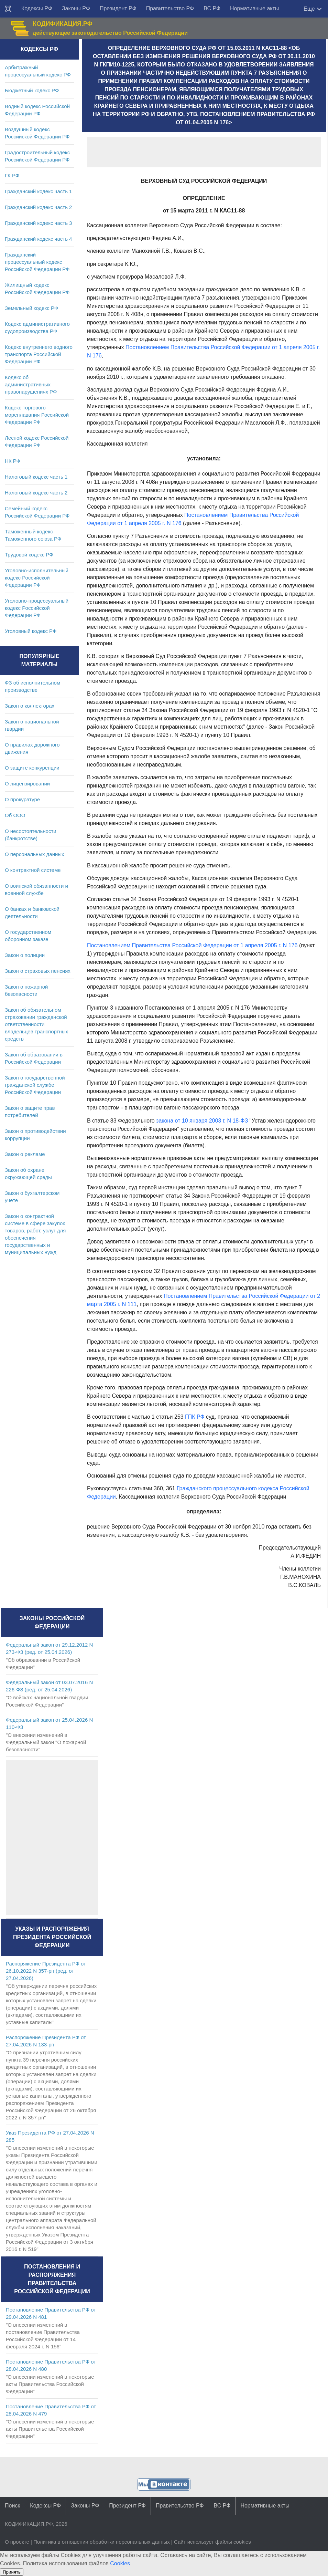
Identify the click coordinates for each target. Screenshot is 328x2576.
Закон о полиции (25, 955)
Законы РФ (76, 8)
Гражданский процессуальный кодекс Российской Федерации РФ (37, 262)
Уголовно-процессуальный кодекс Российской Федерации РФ (36, 608)
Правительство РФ (170, 8)
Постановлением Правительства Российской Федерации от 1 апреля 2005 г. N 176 (192, 945)
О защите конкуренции (32, 768)
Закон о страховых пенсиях (37, 971)
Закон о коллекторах (29, 706)
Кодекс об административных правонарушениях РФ (31, 384)
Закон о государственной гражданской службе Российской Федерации (35, 1085)
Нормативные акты (254, 8)
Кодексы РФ (36, 8)
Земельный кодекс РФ (31, 308)
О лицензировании (27, 783)
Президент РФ (118, 8)
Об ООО (15, 815)
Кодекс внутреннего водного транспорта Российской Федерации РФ (39, 354)
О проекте (17, 2542)
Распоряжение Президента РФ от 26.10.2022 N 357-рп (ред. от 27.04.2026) (46, 1971)
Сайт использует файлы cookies (212, 2542)
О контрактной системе (33, 870)
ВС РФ (212, 8)
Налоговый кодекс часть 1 (36, 477)
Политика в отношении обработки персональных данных (101, 2542)
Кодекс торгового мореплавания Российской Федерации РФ (37, 415)
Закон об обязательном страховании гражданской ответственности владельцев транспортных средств (36, 1024)
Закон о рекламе (25, 1154)
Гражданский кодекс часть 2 (38, 207)
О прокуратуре (22, 799)
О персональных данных (34, 854)
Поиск (12, 2506)
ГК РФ (12, 175)
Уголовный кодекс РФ (30, 631)
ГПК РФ (195, 1417)
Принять (12, 2572)
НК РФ (12, 461)
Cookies (120, 2563)
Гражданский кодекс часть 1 (38, 191)
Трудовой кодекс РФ (29, 554)
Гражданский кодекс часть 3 (38, 223)
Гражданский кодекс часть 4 (38, 239)
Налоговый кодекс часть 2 (36, 493)
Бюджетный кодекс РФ (32, 90)
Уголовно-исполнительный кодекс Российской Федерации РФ (36, 577)
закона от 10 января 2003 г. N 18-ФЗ (202, 1121)
